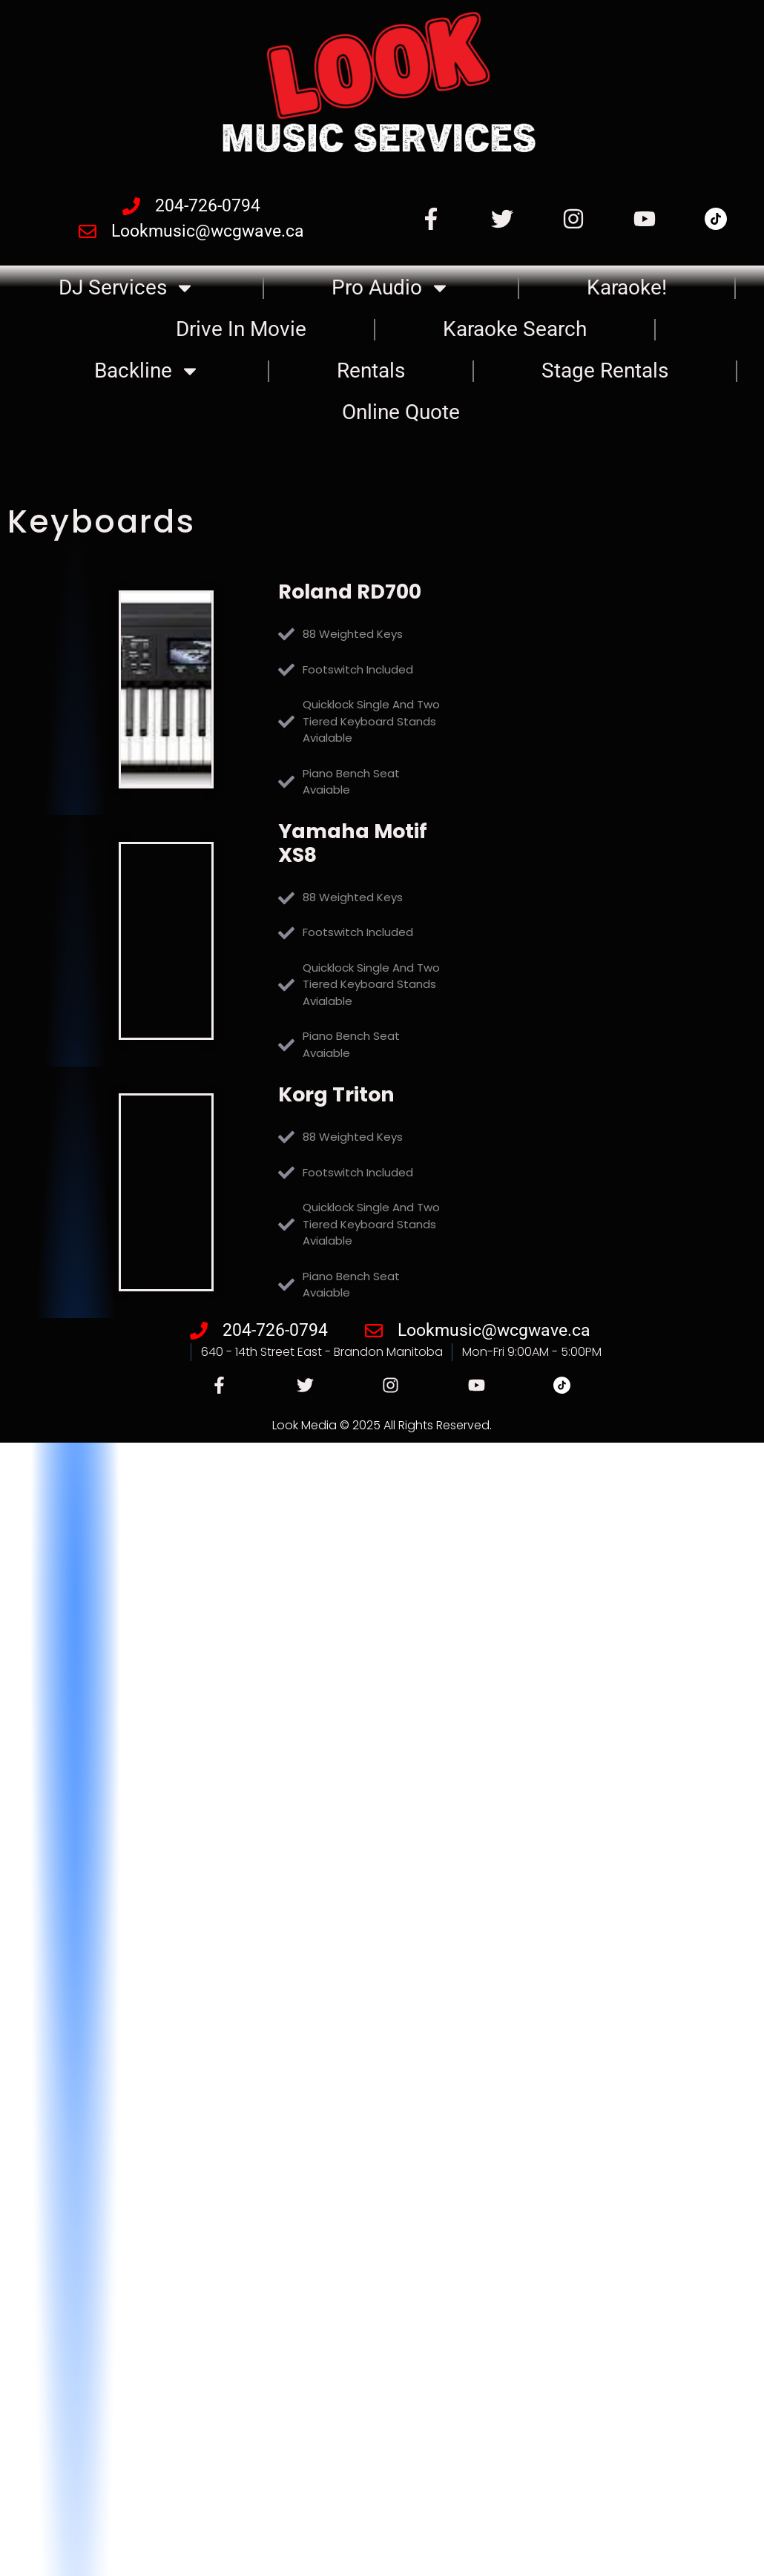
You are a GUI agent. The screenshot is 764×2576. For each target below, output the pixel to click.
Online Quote (401, 412)
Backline (147, 371)
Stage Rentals (604, 370)
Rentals (371, 370)
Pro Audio (391, 288)
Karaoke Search (515, 329)
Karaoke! (627, 287)
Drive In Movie (241, 329)
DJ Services (127, 288)
